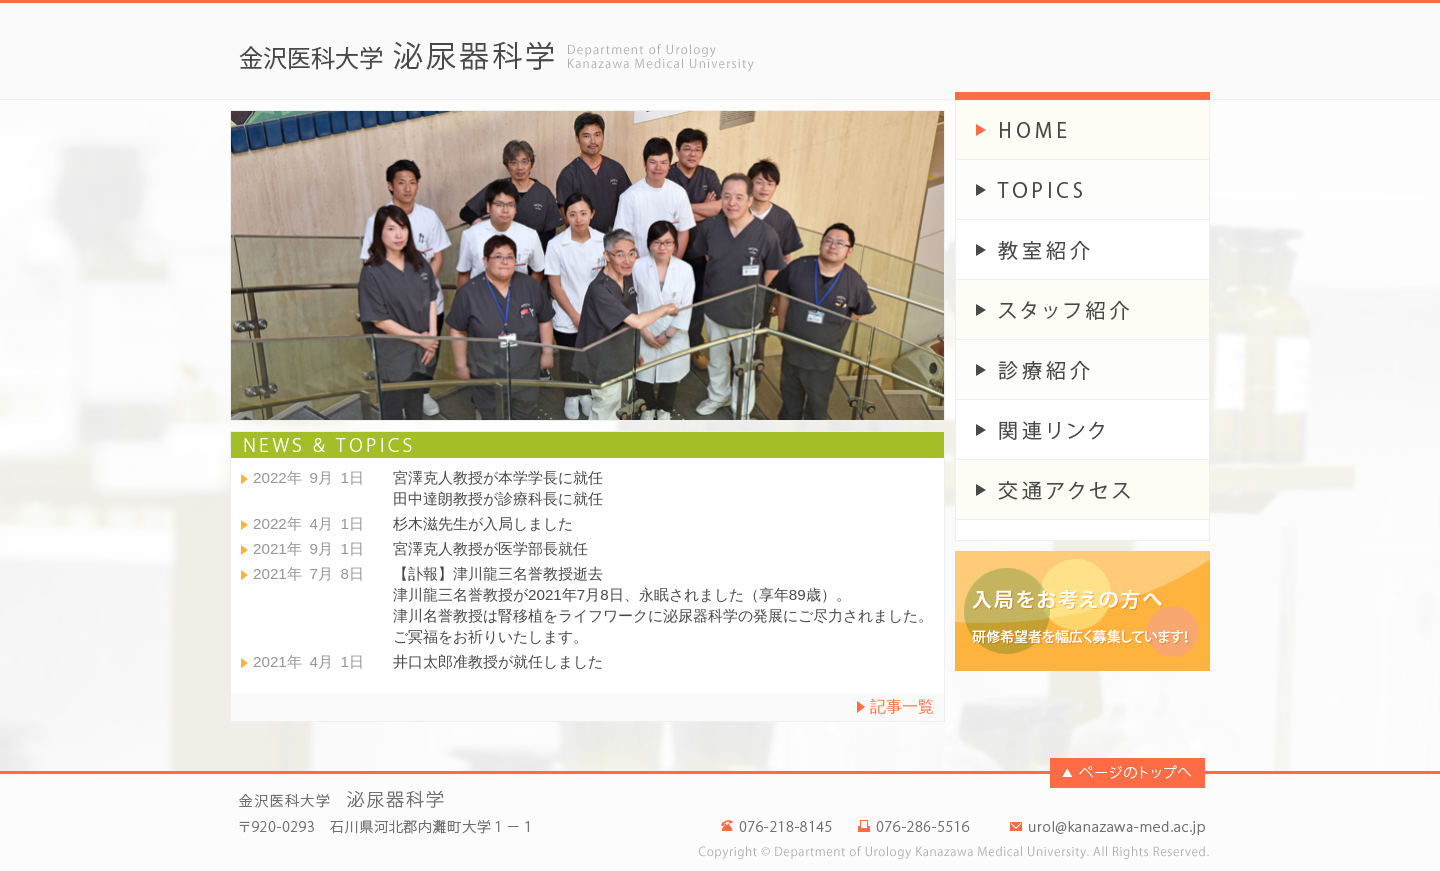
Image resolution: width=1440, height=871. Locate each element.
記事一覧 (902, 706)
